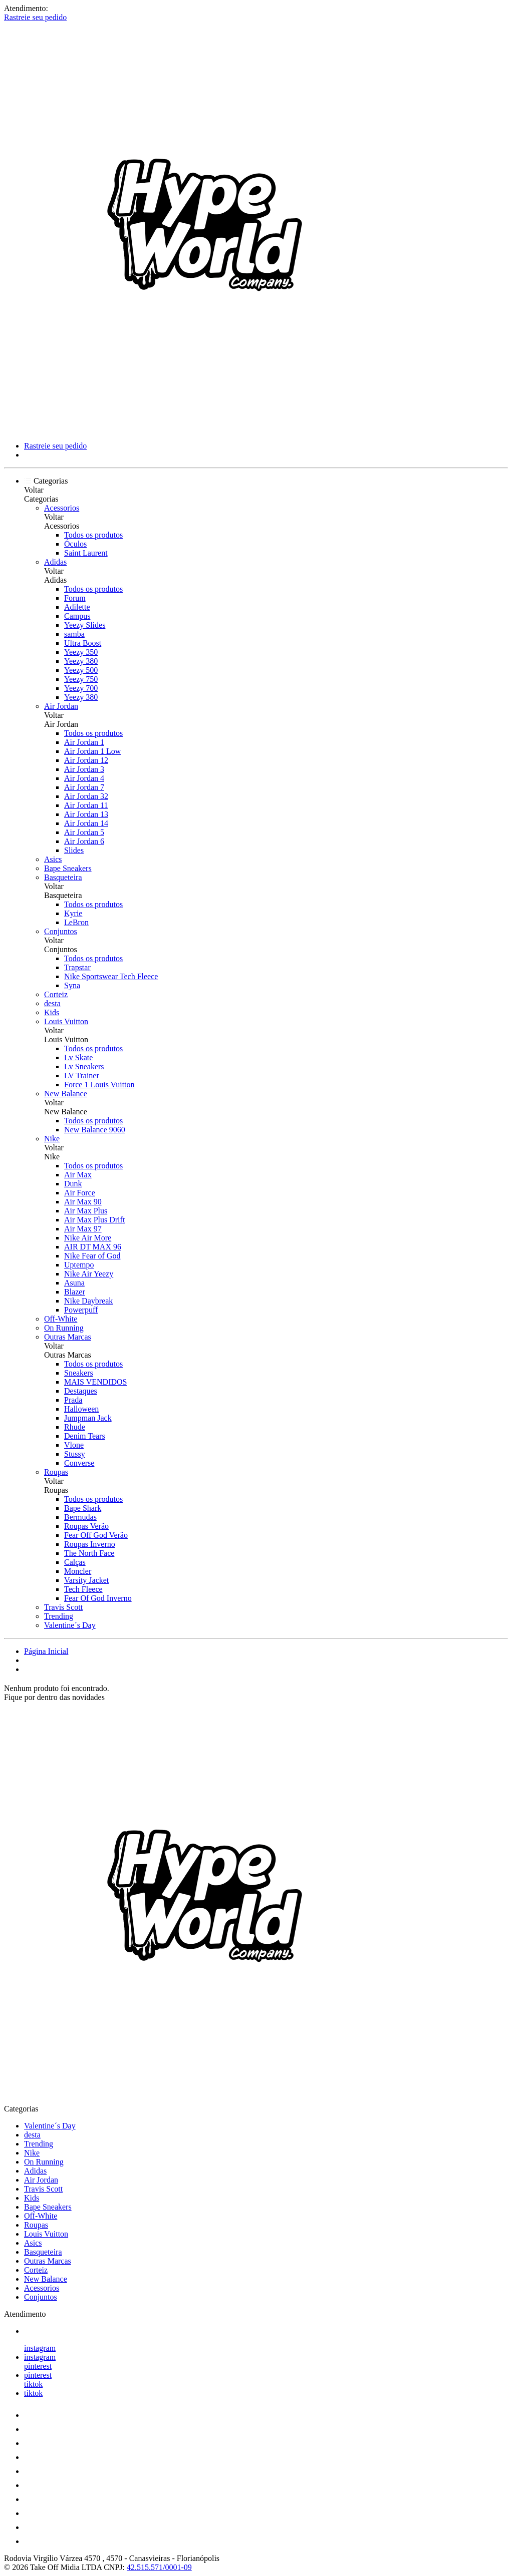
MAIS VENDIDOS (95, 1382)
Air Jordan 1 (84, 742)
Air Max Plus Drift (94, 1219)
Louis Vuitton (66, 1021)
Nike (52, 1138)
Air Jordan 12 (86, 760)
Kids (51, 1012)
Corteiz (56, 994)
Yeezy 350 (81, 652)
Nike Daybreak (88, 1301)
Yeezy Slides (84, 625)
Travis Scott (63, 1607)
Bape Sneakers (68, 868)
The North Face (89, 1553)
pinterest (38, 2366)
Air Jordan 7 (84, 787)
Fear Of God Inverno (98, 1598)
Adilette (77, 607)
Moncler (77, 1571)
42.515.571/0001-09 (159, 2567)
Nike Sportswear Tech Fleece (111, 976)
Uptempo (79, 1264)
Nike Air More (87, 1237)
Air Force (79, 1192)
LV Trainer (81, 1075)
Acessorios (61, 508)
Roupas (56, 1472)
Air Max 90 (83, 1201)
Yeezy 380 (81, 661)
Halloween (81, 1409)
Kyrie (73, 913)
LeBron (76, 922)
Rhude (74, 1427)
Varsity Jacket (86, 1580)
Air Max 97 (83, 1228)
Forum (75, 598)
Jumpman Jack (88, 1418)
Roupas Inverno (89, 1544)
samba (74, 634)
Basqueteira (63, 877)
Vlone (74, 1445)
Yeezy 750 (81, 679)
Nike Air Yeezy (88, 1273)
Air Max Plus (85, 1210)
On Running (64, 1328)
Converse (79, 1463)
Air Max (78, 1174)
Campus (77, 616)
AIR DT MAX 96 (92, 1246)
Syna (72, 985)
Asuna (74, 1282)
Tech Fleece (83, 1589)
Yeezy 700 (81, 688)
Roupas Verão (86, 1526)
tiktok (33, 2384)
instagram (40, 2348)
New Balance (65, 1093)
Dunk (73, 1183)
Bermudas (80, 1517)
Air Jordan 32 (86, 796)
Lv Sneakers (84, 1066)
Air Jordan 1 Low (92, 751)
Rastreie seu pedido (35, 17)
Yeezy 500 (81, 670)
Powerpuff (81, 1310)
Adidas (55, 562)
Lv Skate (78, 1057)
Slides (74, 850)
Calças (75, 1562)
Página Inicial (46, 1651)
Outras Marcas (67, 1337)
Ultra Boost (82, 643)
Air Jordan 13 (86, 814)
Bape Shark (82, 1508)
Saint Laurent (86, 553)
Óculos (75, 544)
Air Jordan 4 (84, 778)
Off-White (60, 1319)
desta (52, 1003)
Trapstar (77, 967)
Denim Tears (84, 1436)
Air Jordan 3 (84, 769)
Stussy (74, 1454)
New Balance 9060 (94, 1129)
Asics (53, 859)
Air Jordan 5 (84, 832)
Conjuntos (60, 931)
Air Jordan (61, 706)
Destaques (80, 1391)
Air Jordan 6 (84, 841)
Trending (58, 1616)
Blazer (74, 1291)
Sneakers (78, 1373)
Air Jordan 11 (86, 805)
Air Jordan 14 (86, 823)
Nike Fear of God (92, 1255)
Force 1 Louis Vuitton (99, 1084)
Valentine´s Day (70, 1625)
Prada (73, 1400)
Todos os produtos (93, 535)
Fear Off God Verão (96, 1535)
